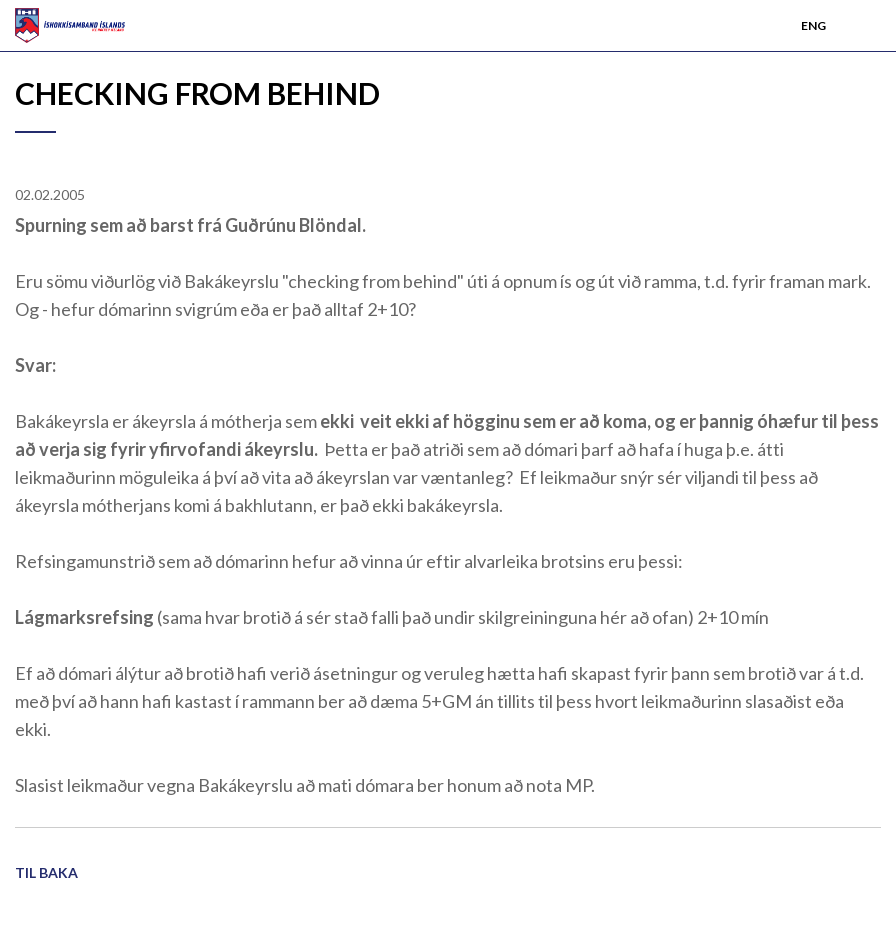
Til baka (46, 872)
